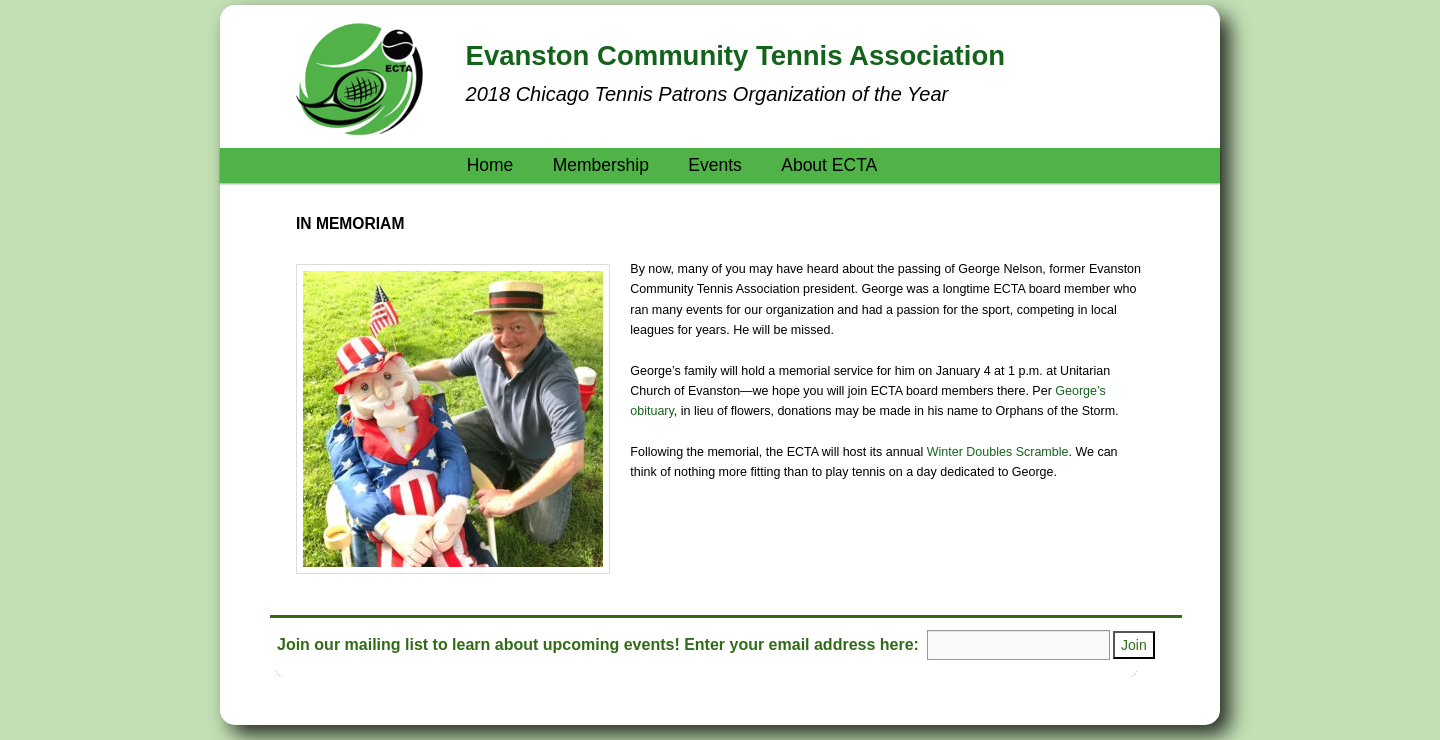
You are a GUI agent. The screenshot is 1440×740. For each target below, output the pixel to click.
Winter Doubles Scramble (998, 452)
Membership (601, 165)
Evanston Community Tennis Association (735, 55)
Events (715, 165)
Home (490, 165)
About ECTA (829, 165)
